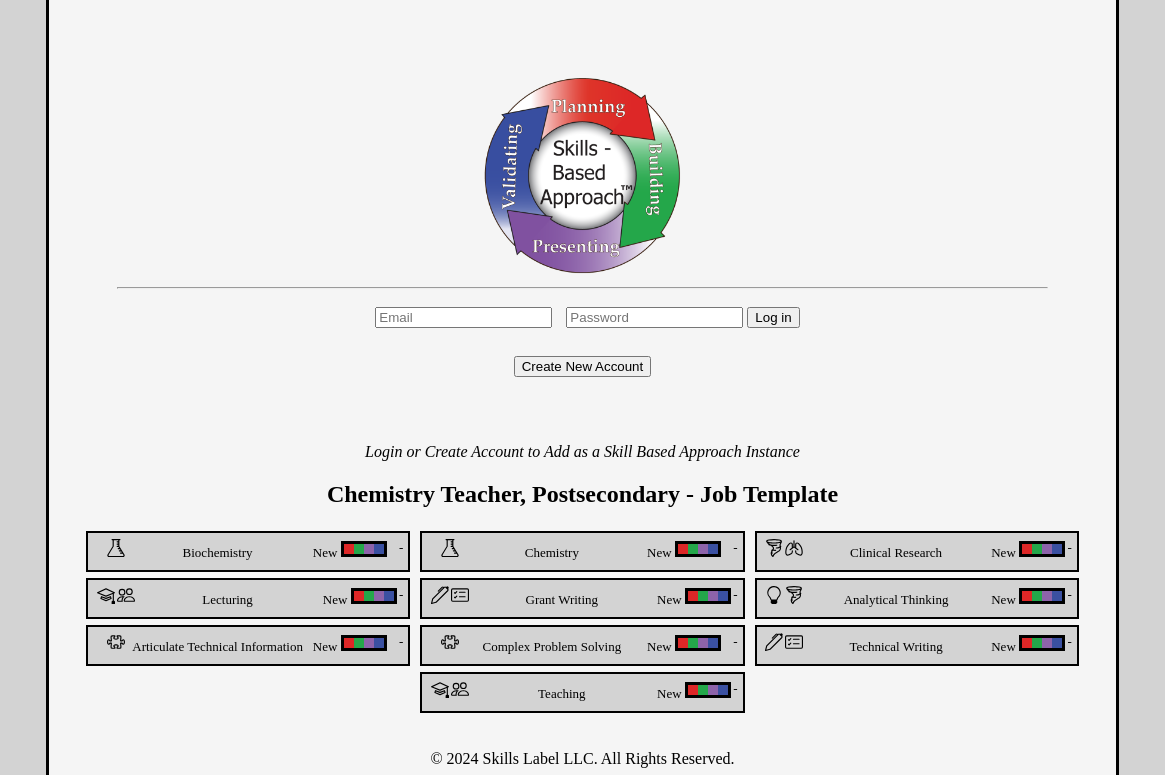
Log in (773, 317)
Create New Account (583, 366)
